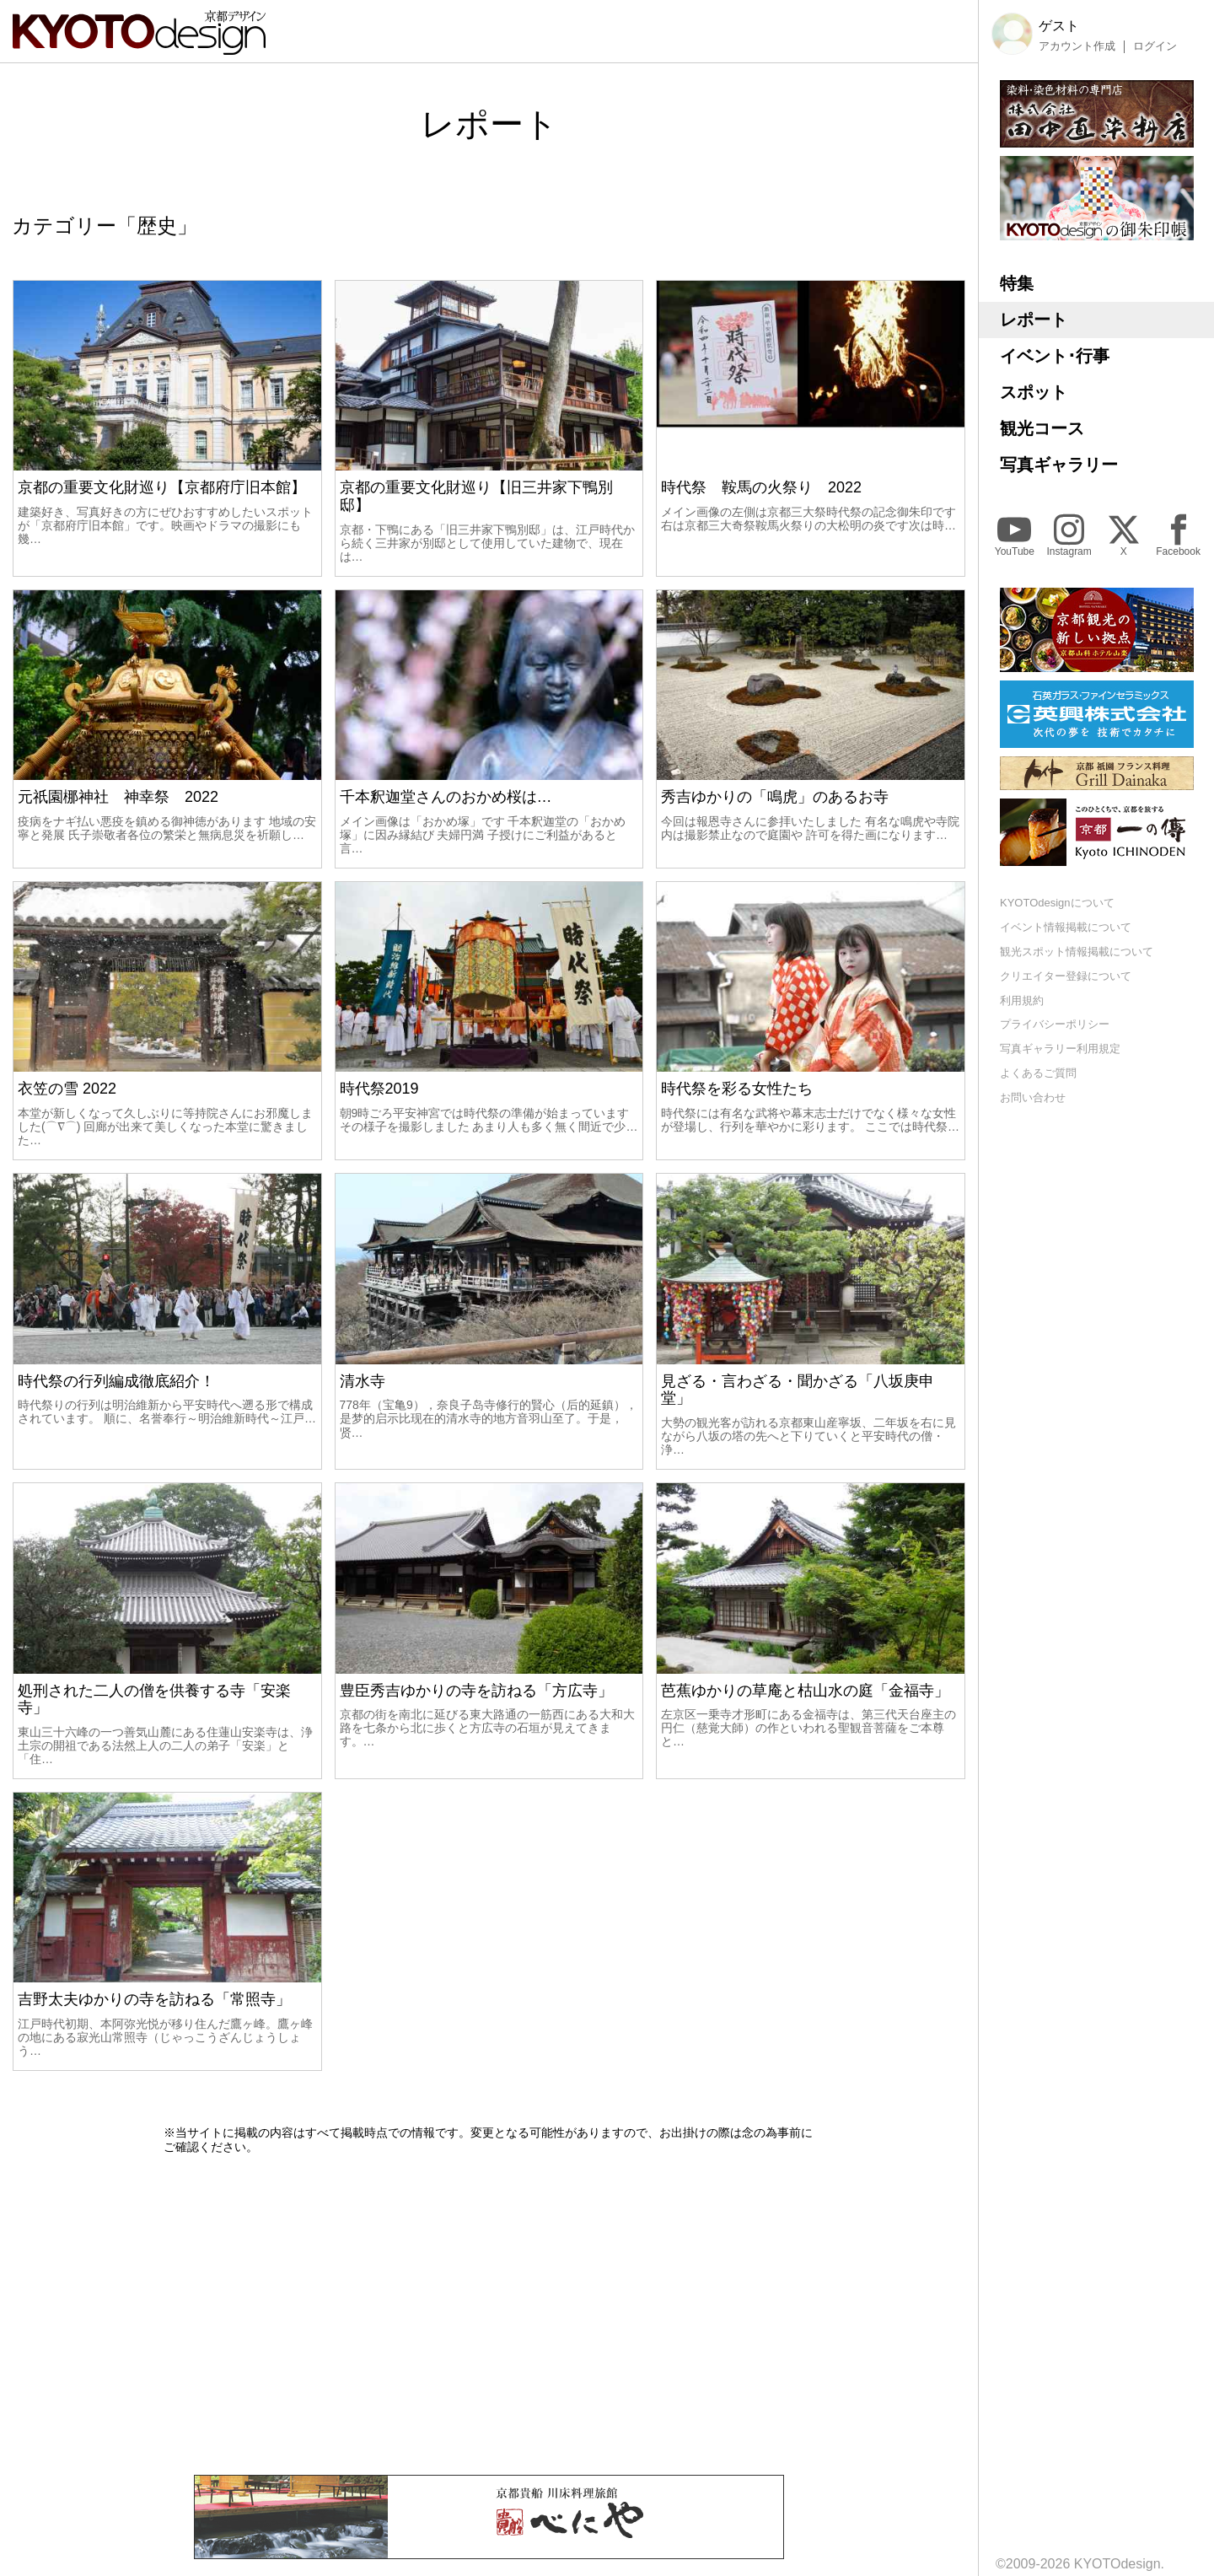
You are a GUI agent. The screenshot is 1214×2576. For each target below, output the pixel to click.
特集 (1017, 283)
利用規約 (1022, 1000)
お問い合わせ (1033, 1097)
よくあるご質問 (1038, 1073)
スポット (1033, 392)
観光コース (1042, 428)
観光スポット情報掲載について (1076, 951)
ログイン (1155, 46)
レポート (1033, 319)
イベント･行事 (1054, 356)
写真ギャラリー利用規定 (1060, 1048)
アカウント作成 (1077, 46)
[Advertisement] (489, 2315)
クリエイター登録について (1065, 976)
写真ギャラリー (1059, 464)
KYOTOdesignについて (1057, 902)
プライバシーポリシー (1054, 1024)
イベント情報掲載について (1065, 927)
